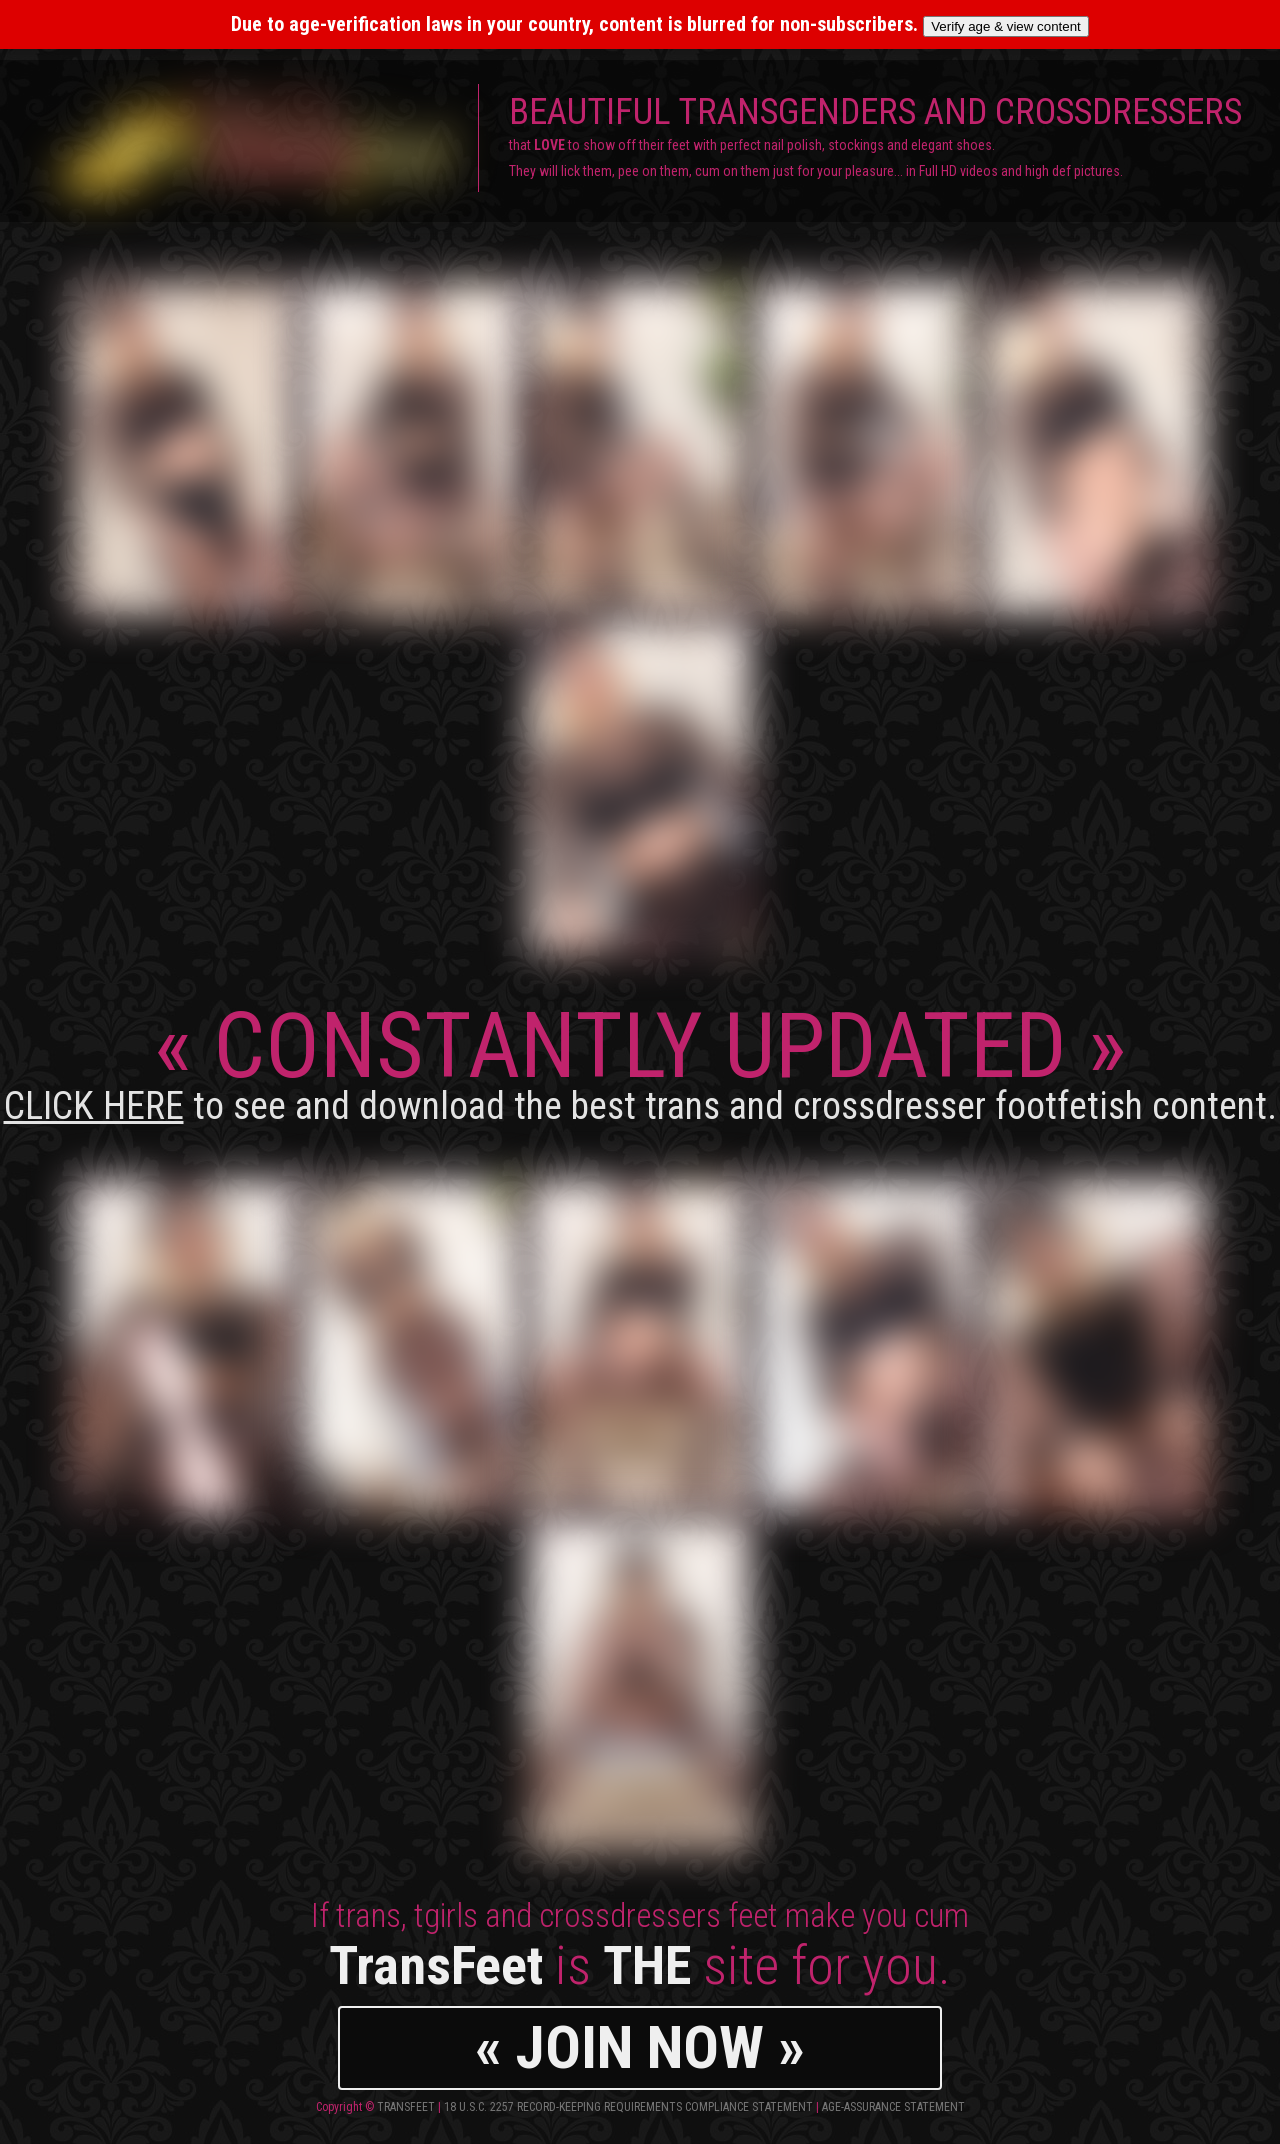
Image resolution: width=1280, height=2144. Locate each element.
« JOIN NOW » (640, 2047)
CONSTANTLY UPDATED (640, 1060)
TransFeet (406, 2107)
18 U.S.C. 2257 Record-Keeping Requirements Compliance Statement (628, 2107)
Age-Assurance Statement (893, 2107)
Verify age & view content (1006, 26)
